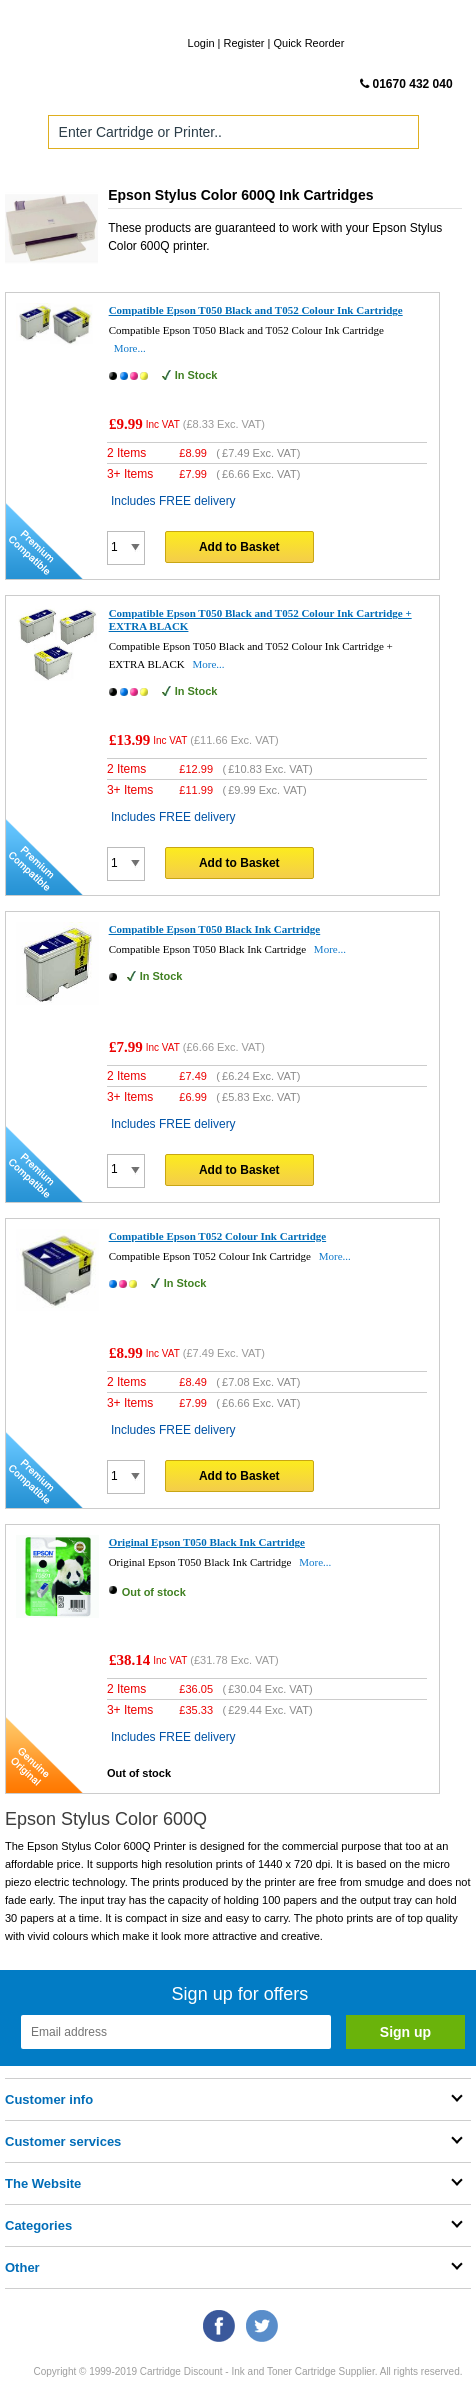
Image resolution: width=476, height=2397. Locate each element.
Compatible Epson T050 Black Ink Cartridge (215, 929)
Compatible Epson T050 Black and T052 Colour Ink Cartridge (256, 310)
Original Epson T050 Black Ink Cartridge (207, 1542)
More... (130, 348)
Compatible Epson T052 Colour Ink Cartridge (218, 1236)
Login (201, 43)
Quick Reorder (308, 43)
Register (244, 43)
